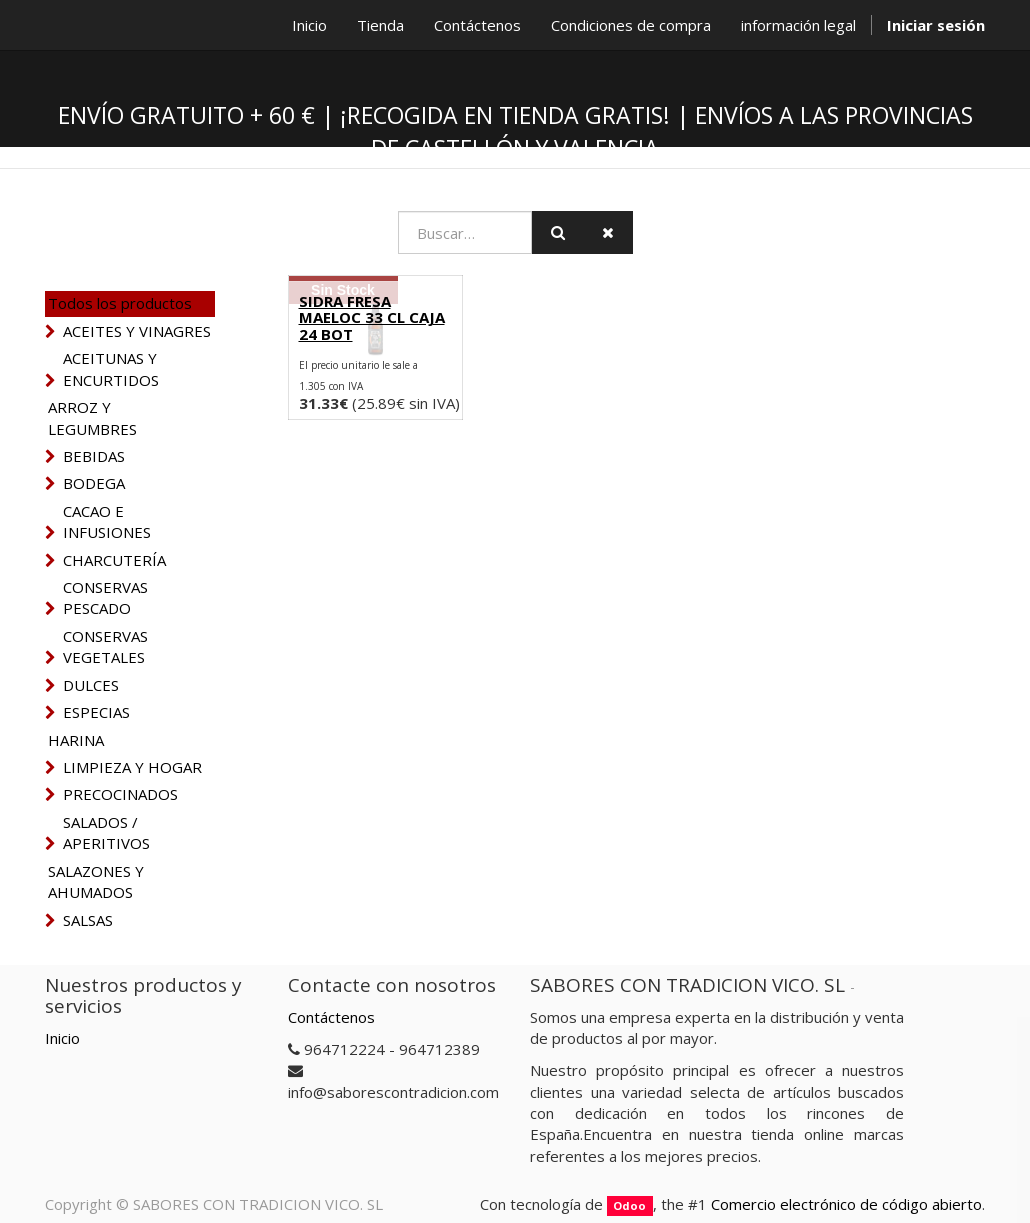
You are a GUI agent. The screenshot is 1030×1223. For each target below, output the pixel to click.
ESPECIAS (96, 712)
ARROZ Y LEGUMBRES (92, 417)
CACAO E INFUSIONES (107, 521)
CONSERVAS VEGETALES (105, 646)
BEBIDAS (94, 456)
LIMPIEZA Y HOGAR (132, 767)
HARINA (76, 740)
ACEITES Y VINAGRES (137, 331)
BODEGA (94, 483)
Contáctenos (331, 1017)
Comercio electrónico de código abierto (846, 1204)
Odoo (629, 1205)
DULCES (91, 685)
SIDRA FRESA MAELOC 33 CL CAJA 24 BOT (372, 317)
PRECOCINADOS (120, 794)
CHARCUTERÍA (114, 560)
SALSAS (88, 920)
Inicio (62, 1038)
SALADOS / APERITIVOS (106, 832)
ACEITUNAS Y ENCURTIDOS (111, 368)
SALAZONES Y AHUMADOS (96, 881)
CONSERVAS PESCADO (105, 597)
